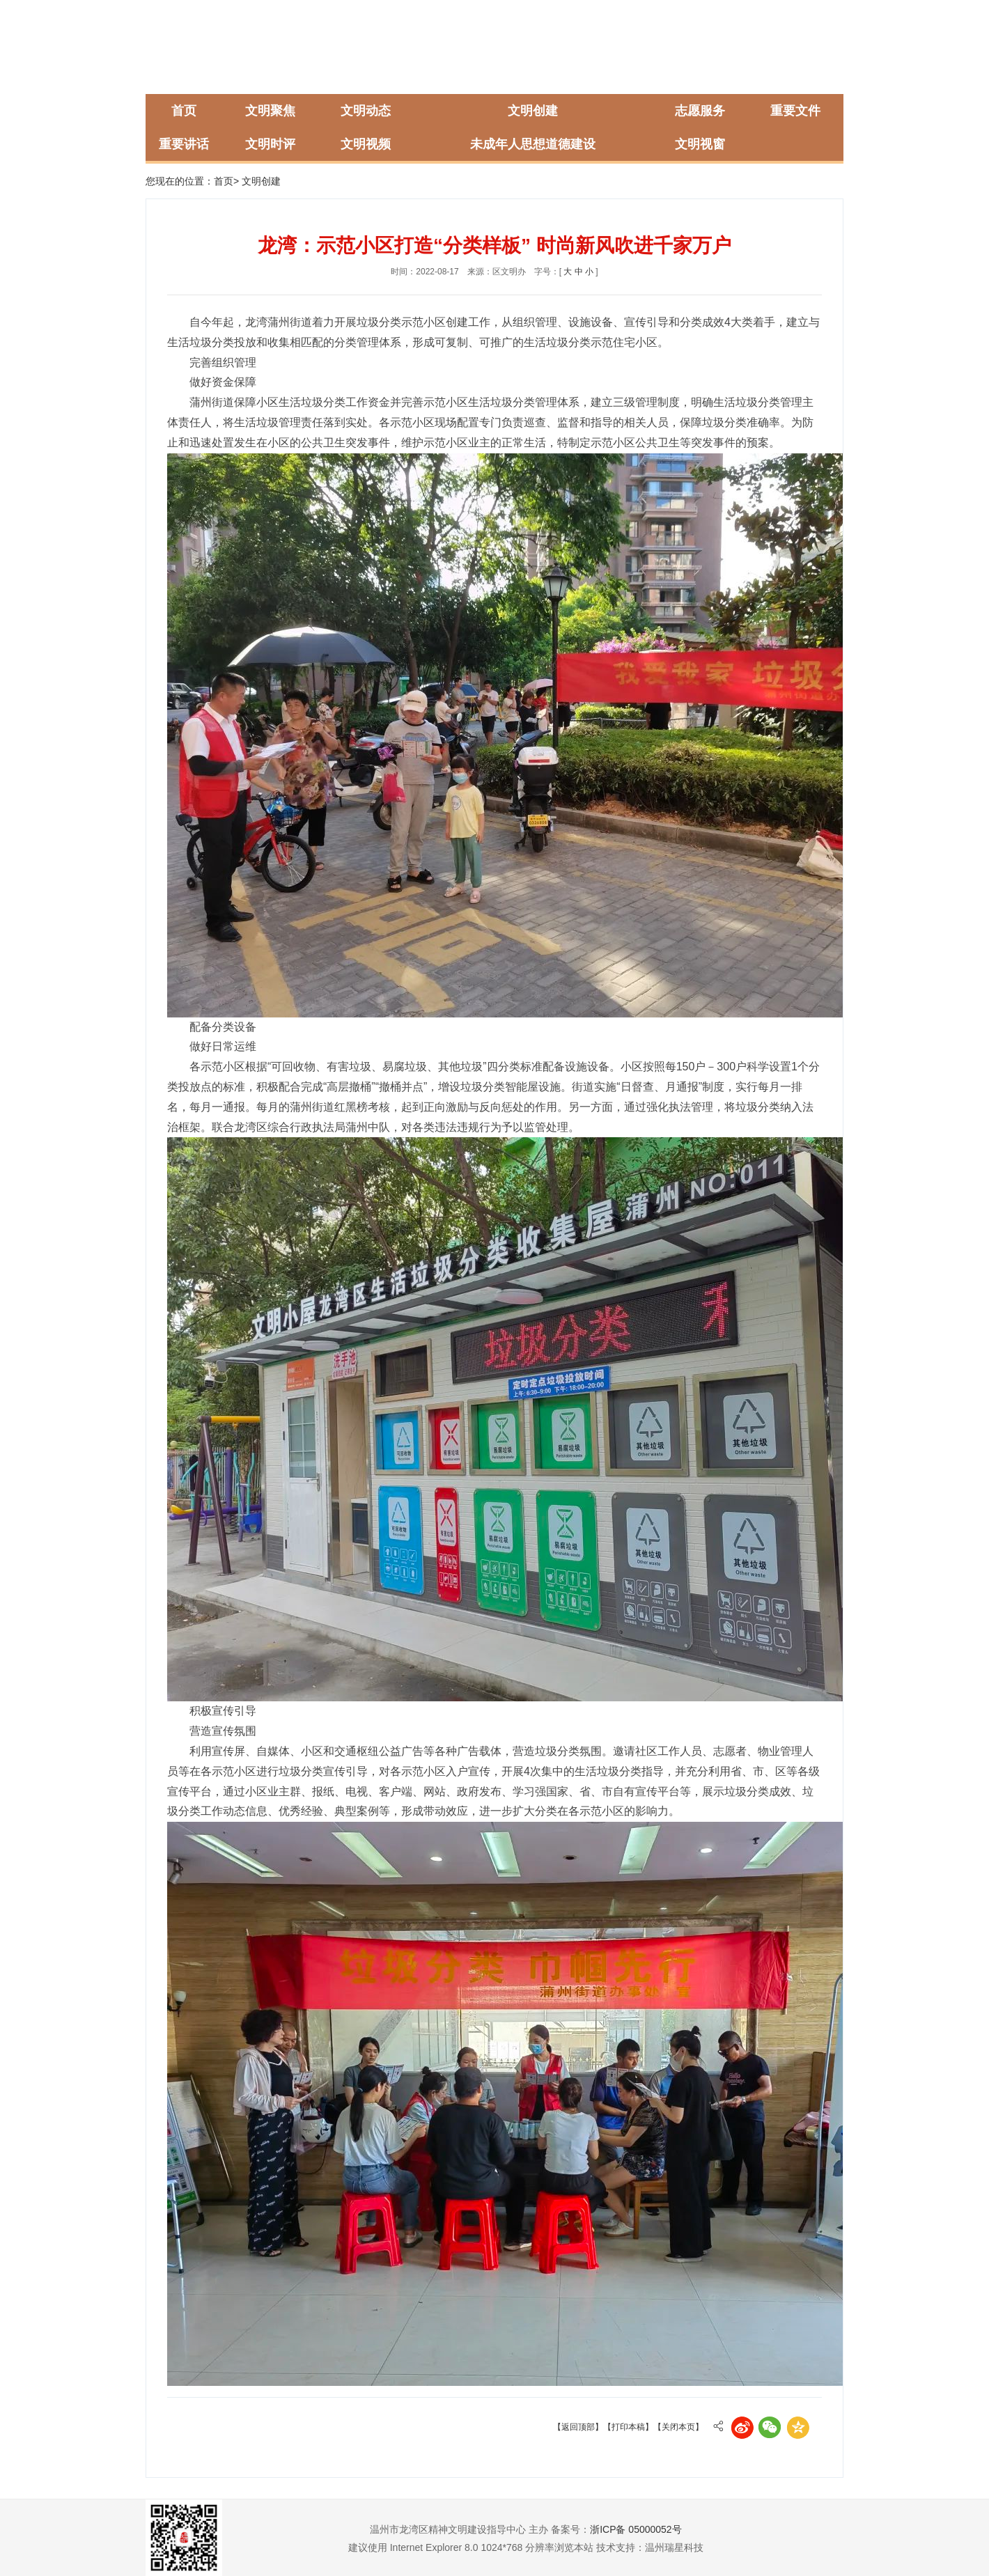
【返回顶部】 (578, 2427)
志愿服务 (700, 111)
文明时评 (270, 144)
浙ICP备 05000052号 (636, 2529)
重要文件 (795, 111)
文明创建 (533, 111)
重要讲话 (184, 144)
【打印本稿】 (628, 2427)
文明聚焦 (270, 111)
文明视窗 (700, 144)
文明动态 (366, 111)
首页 (183, 111)
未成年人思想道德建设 (532, 144)
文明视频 (366, 144)
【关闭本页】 (678, 2427)
